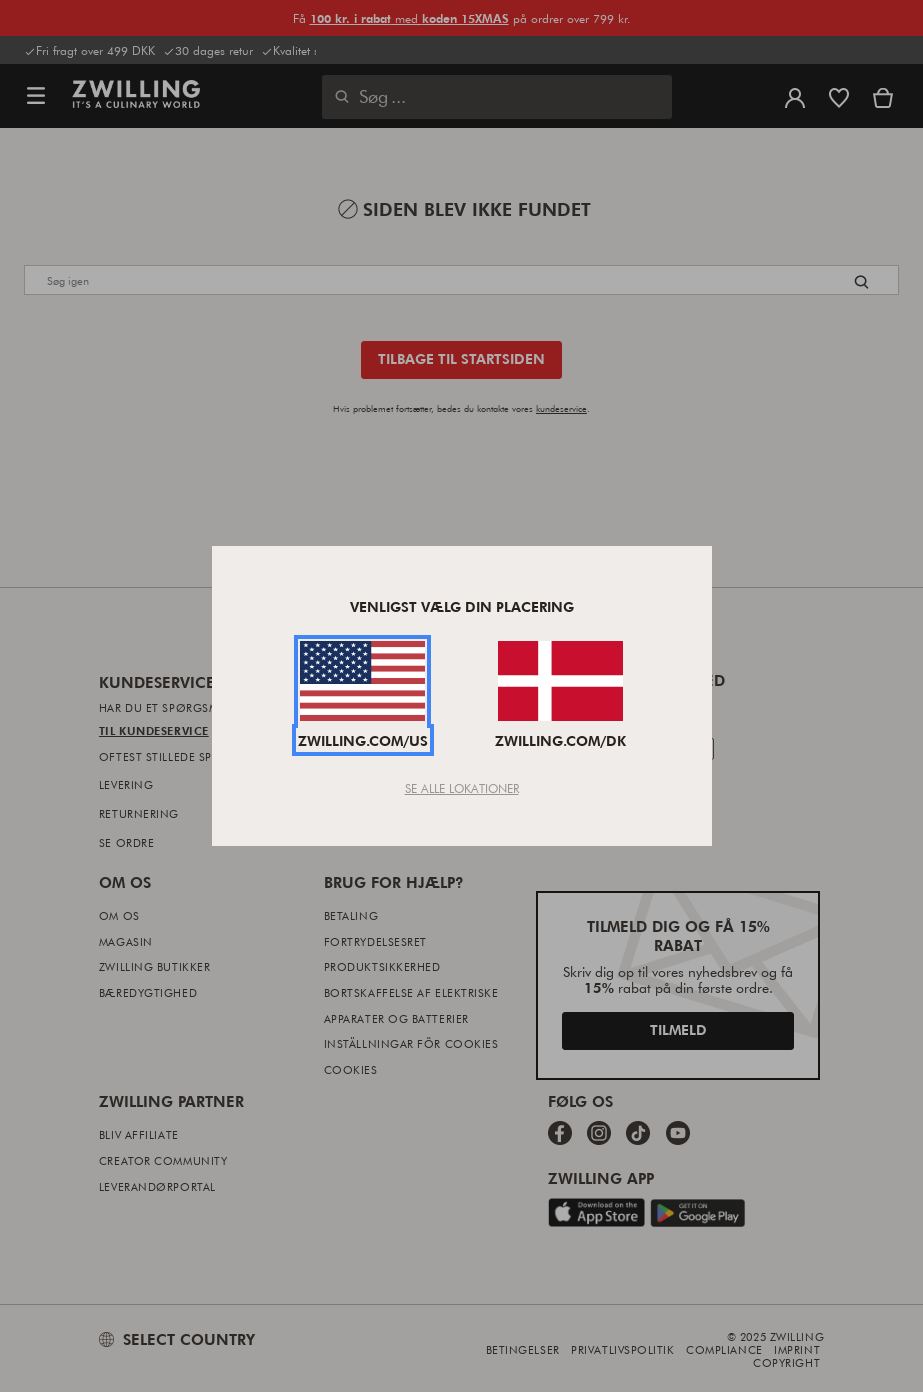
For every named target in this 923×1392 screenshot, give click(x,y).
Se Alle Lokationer (462, 788)
